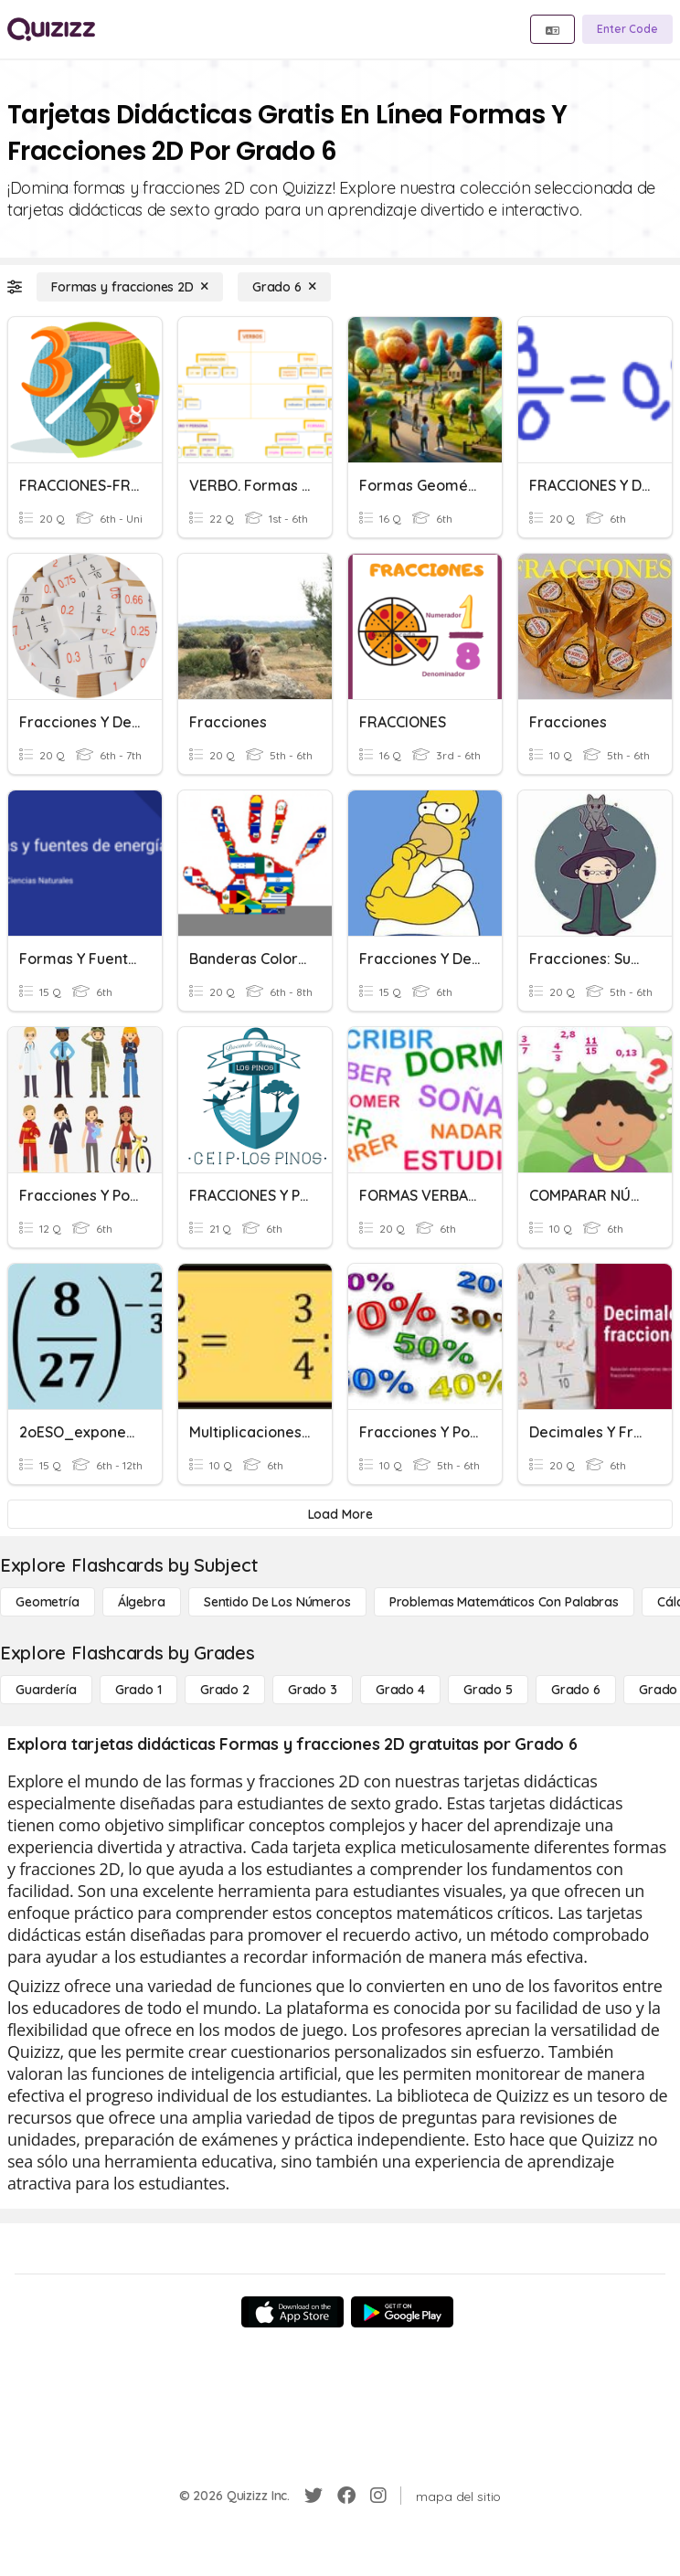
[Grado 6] (284, 287)
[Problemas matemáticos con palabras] (504, 1602)
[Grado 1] (138, 1689)
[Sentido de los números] (277, 1602)
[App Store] (292, 2311)
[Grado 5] (488, 1689)
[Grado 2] (225, 1689)
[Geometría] (47, 1602)
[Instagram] (378, 2495)
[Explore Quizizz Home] (51, 29)
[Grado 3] (312, 1689)
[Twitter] (313, 2495)
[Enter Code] (627, 29)
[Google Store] (402, 2311)
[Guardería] (46, 1689)
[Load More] (340, 1514)
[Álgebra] (141, 1602)
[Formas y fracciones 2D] (130, 287)
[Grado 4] (400, 1689)
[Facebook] (346, 2495)
